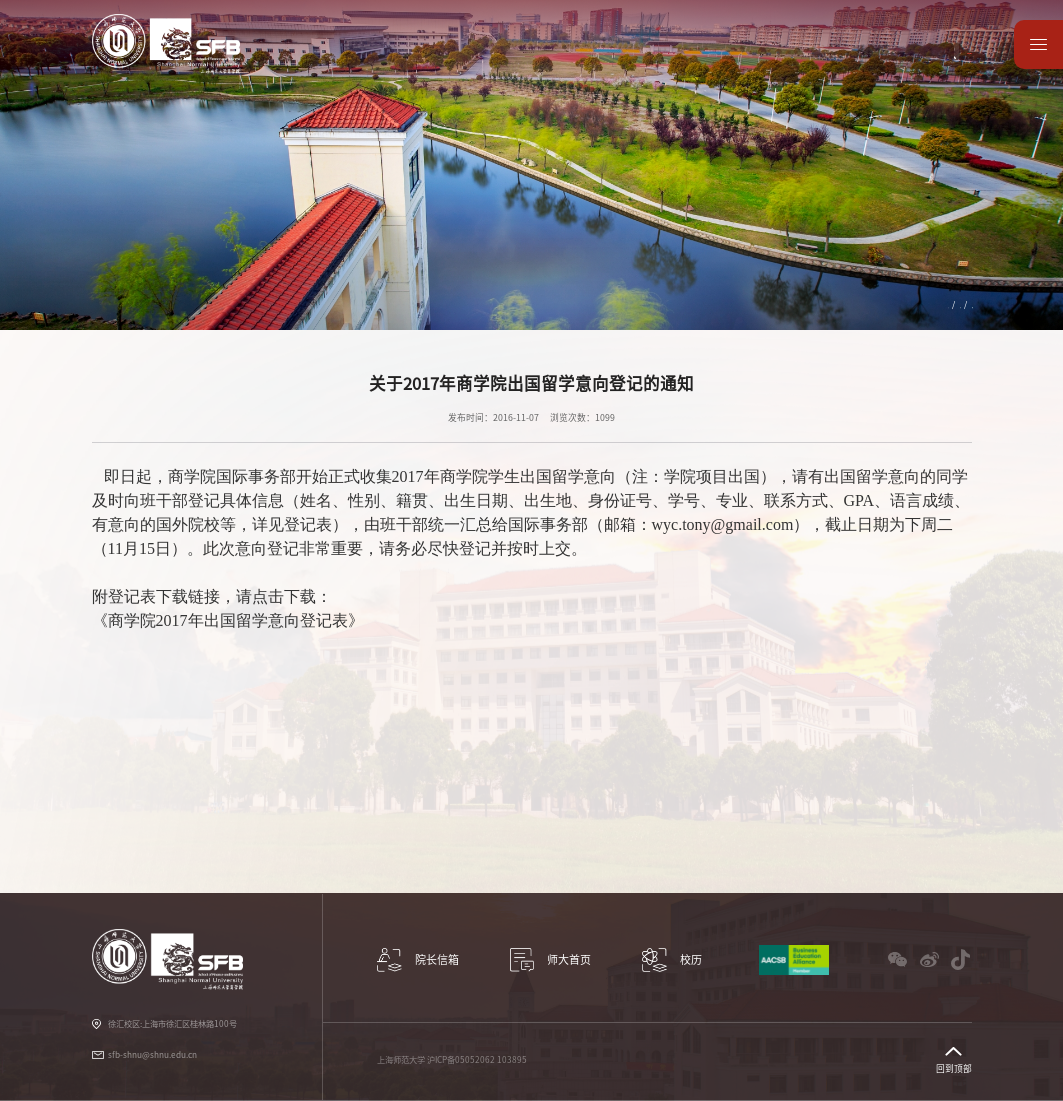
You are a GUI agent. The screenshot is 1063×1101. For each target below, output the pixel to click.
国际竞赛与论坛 (940, 304)
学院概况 (320, 62)
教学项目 (468, 62)
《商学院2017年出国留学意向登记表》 (228, 620)
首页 (840, 304)
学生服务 (606, 62)
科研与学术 (394, 62)
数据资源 (881, 62)
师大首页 (950, 62)
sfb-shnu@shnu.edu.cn (152, 1055)
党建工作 (675, 62)
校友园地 (812, 62)
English (947, 33)
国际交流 (537, 62)
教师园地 (743, 62)
